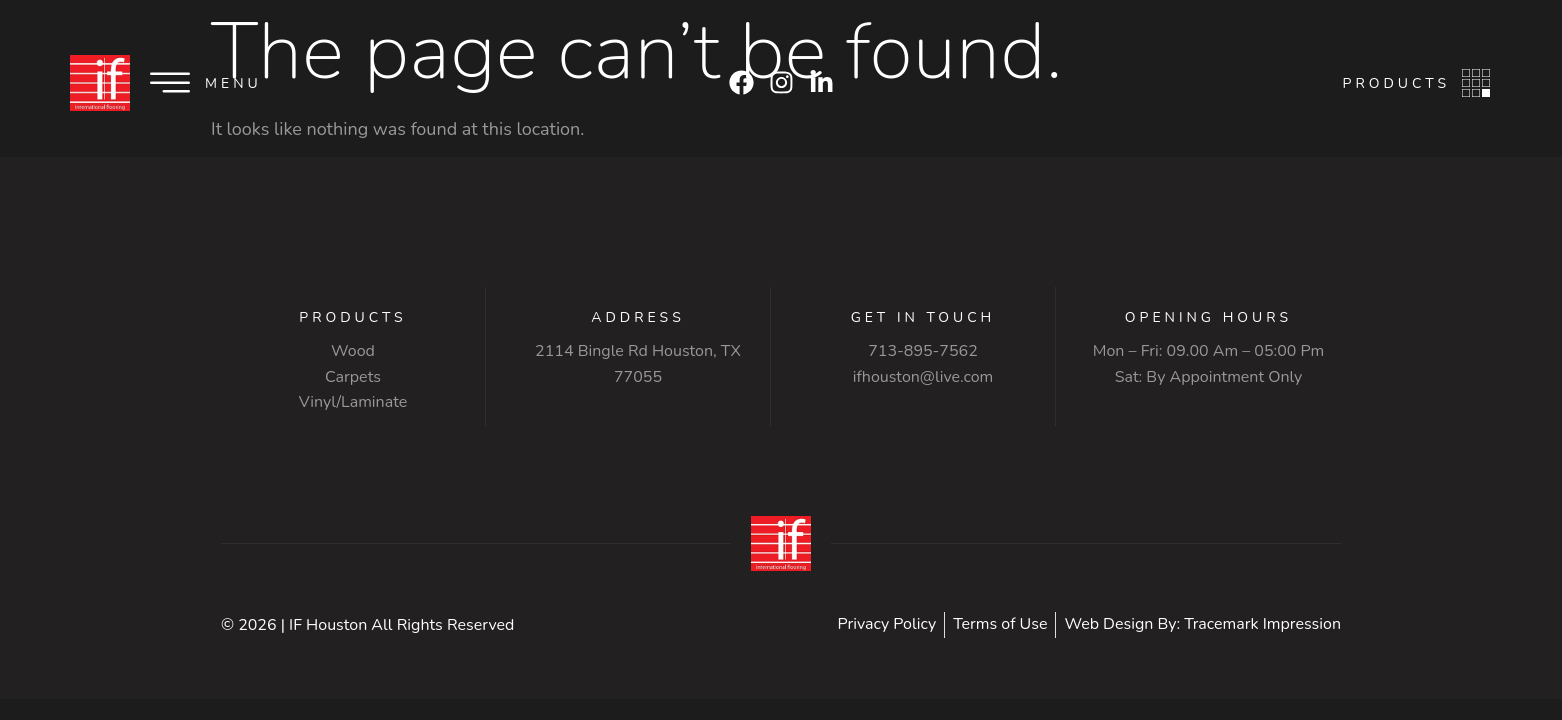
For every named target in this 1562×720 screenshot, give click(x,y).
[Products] (1476, 83)
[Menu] (170, 83)
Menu (233, 83)
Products (1396, 83)
